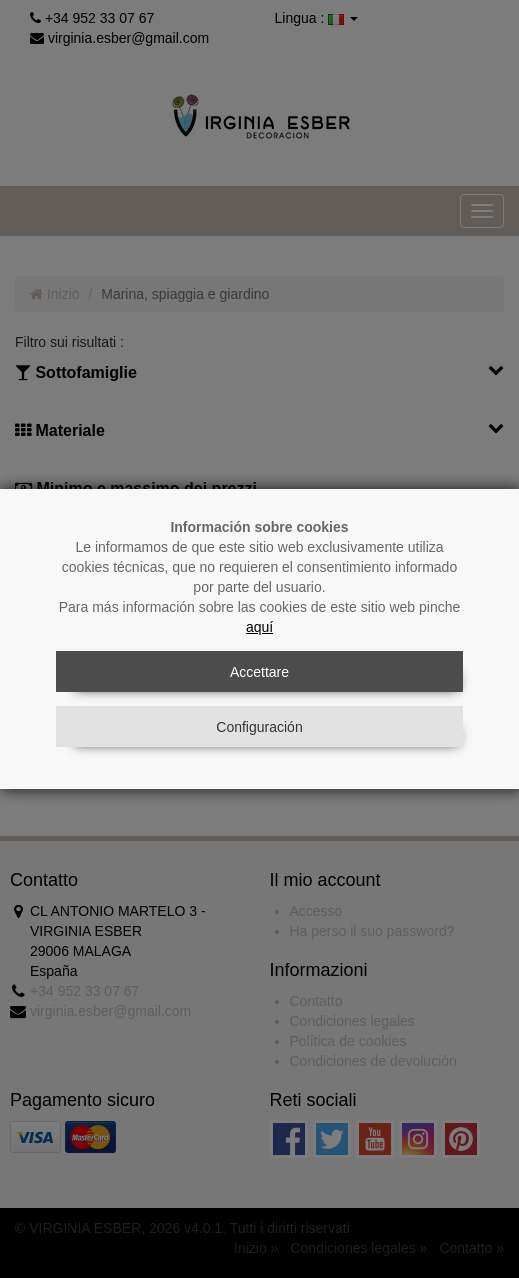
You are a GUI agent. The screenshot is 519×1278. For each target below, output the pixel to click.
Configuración (259, 727)
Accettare (259, 672)
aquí (259, 627)
